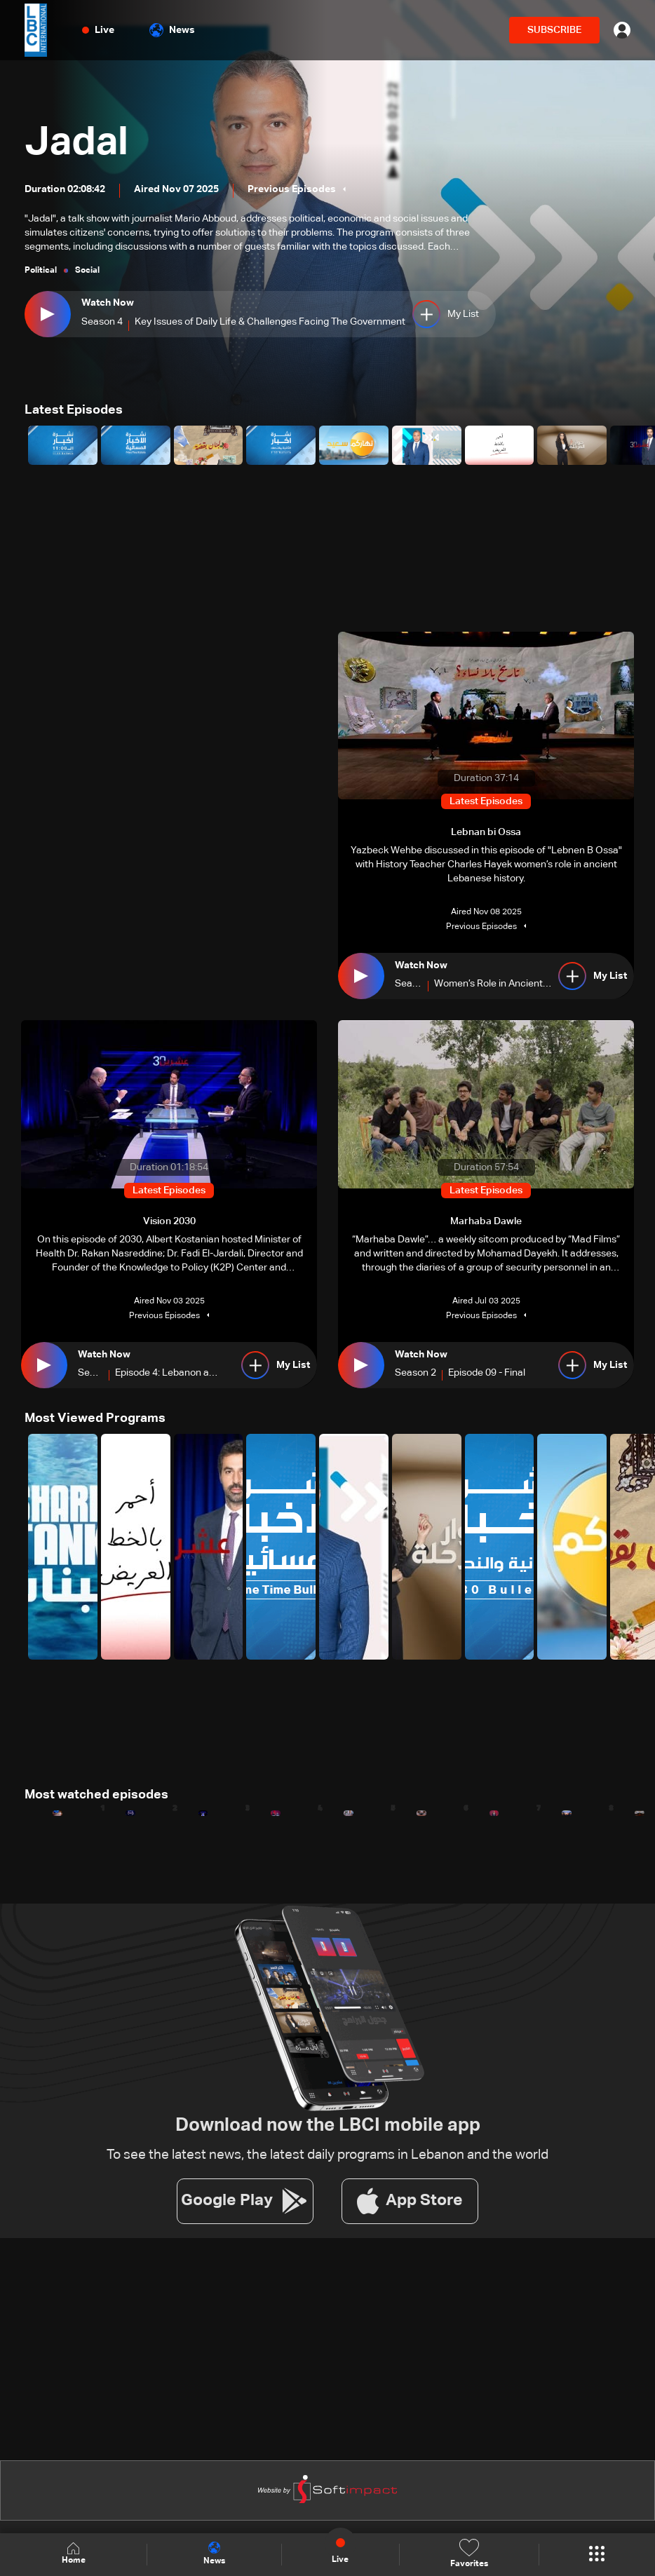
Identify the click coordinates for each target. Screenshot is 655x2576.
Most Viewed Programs (95, 1418)
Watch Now (107, 303)
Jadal (76, 143)
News (172, 30)
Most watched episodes (96, 1795)
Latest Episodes (74, 410)
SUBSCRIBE (554, 30)
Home (74, 2553)
